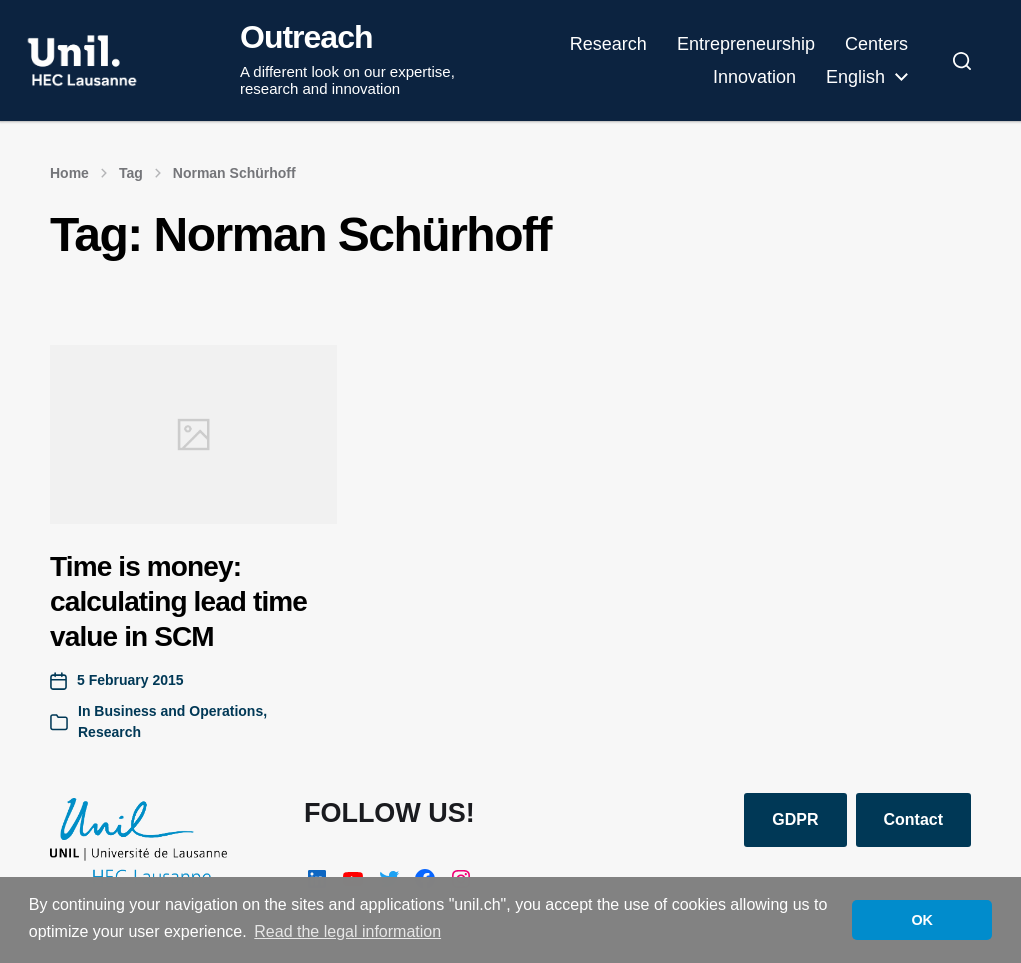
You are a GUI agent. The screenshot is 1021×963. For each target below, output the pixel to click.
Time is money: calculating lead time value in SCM (178, 601)
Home (69, 173)
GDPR (795, 819)
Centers (876, 44)
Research (608, 44)
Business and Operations (178, 711)
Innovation (754, 77)
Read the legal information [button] (347, 931)
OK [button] (922, 920)
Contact (914, 819)
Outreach (306, 37)
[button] (962, 61)
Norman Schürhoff (234, 173)
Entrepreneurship (746, 44)
